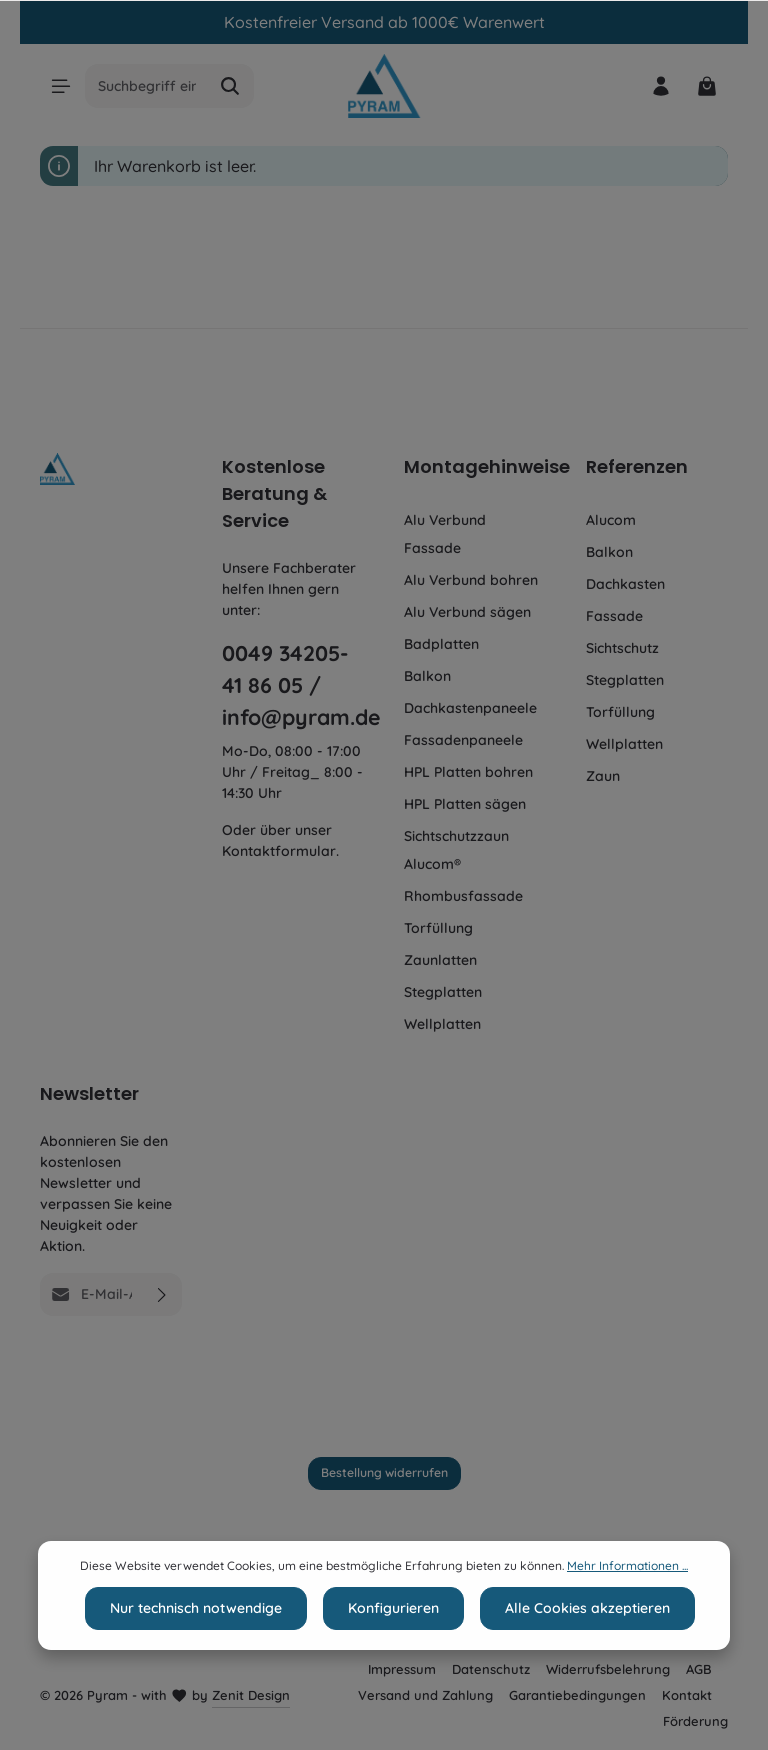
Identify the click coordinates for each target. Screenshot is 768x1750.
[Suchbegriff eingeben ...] (148, 86)
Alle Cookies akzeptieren (587, 1630)
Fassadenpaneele (463, 740)
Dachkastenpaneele (470, 708)
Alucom (611, 520)
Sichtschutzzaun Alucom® (456, 850)
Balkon (427, 676)
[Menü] (61, 86)
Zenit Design (251, 1695)
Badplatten (441, 644)
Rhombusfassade (463, 896)
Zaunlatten (440, 960)
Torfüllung (438, 928)
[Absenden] (162, 1294)
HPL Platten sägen (465, 804)
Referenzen (637, 466)
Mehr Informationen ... (627, 1587)
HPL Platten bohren (468, 772)
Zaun (603, 776)
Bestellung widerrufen (384, 1472)
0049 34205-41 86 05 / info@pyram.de (293, 685)
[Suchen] (232, 86)
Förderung (695, 1721)
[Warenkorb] (706, 86)
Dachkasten (625, 584)
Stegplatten (443, 992)
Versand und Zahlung (425, 1695)
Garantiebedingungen (577, 1695)
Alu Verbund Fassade (445, 534)
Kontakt (687, 1695)
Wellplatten (442, 1024)
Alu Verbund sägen (467, 612)
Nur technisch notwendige (196, 1630)
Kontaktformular (279, 851)
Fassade (614, 616)
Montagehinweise (487, 466)
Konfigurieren (393, 1630)
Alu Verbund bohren (471, 580)
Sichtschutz (622, 648)
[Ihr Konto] (659, 86)
